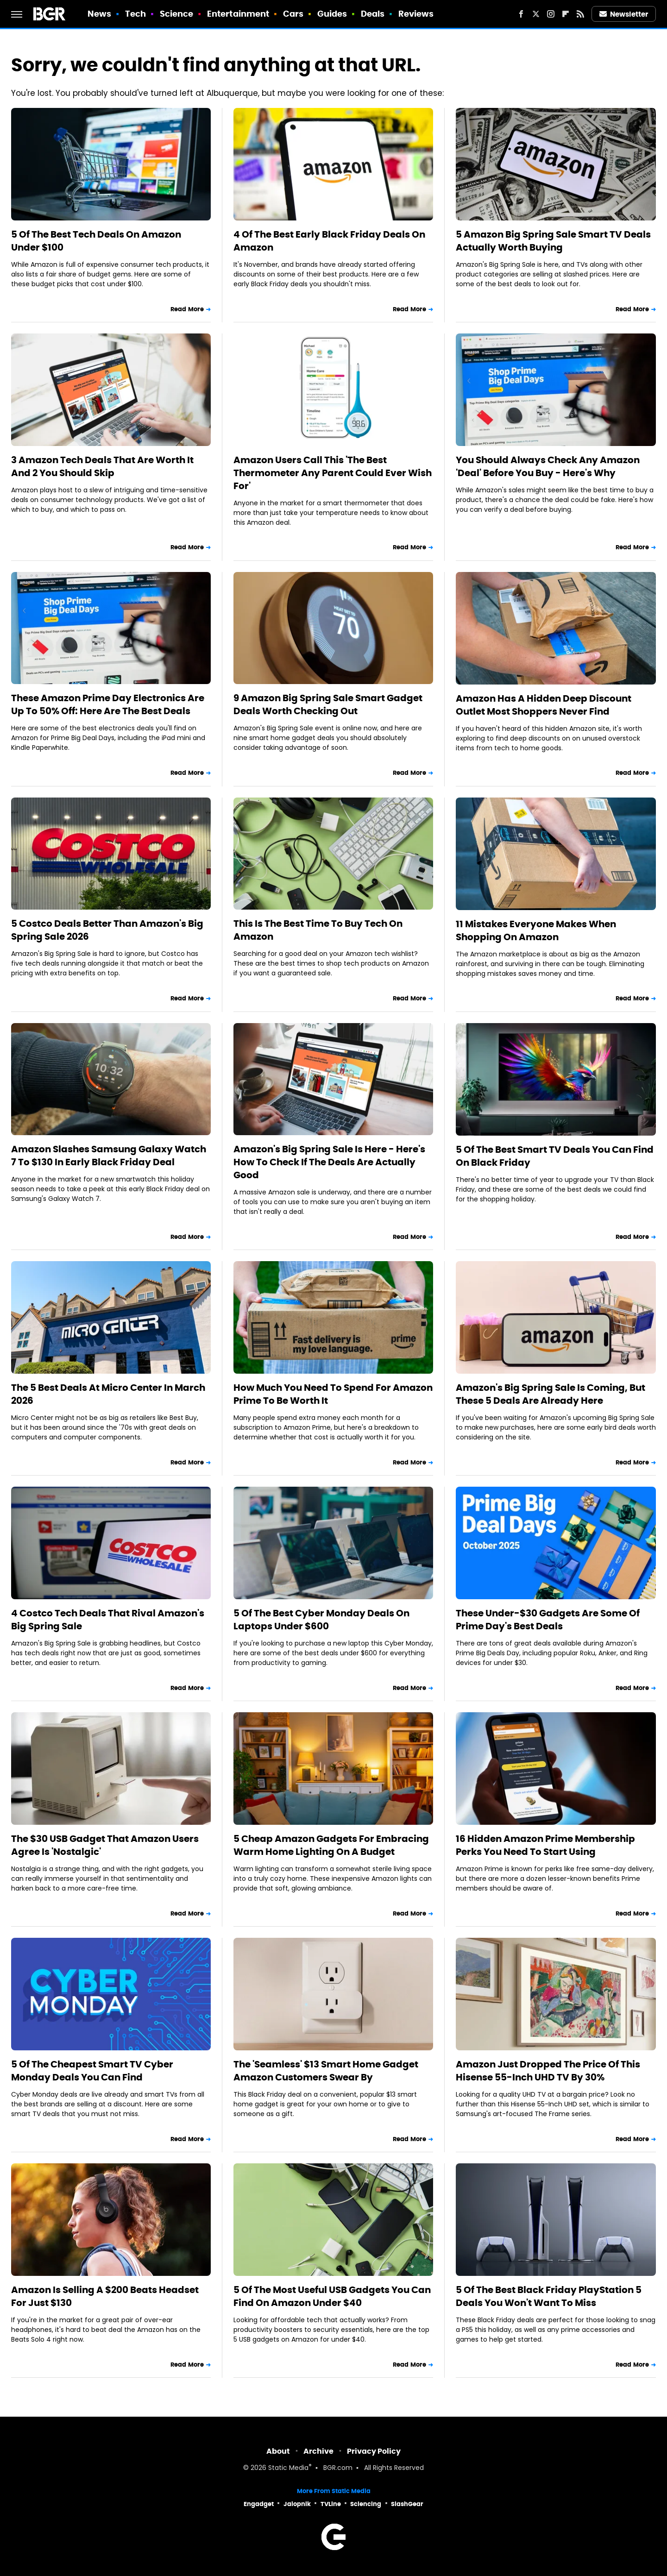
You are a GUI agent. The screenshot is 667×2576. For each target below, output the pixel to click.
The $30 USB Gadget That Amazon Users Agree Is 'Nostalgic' (105, 1845)
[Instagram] (550, 14)
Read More (187, 309)
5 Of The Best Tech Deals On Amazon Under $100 (96, 240)
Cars (293, 13)
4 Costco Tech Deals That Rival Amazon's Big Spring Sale (107, 1619)
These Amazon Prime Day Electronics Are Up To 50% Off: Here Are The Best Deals (107, 704)
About (278, 2451)
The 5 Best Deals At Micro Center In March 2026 (108, 1394)
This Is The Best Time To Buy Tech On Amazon (318, 929)
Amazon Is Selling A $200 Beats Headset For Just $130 (105, 2296)
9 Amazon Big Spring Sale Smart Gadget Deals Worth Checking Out (327, 704)
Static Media (288, 2468)
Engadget (259, 2504)
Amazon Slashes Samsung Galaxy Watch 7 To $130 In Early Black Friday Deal (108, 1155)
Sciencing (365, 2504)
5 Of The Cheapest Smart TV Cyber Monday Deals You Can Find (92, 2070)
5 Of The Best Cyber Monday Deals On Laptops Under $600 (321, 1619)
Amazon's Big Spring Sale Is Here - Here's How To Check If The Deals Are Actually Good (329, 1162)
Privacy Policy (374, 2451)
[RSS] (580, 14)
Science (177, 13)
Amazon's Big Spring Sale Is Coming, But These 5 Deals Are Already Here (550, 1394)
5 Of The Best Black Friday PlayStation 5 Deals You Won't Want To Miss (549, 2296)
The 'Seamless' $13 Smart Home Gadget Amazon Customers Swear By (325, 2070)
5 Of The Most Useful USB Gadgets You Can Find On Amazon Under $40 (332, 2296)
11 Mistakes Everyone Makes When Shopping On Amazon (536, 930)
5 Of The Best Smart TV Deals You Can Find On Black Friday (555, 1156)
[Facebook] (521, 14)
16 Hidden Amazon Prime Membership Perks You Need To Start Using (545, 1845)
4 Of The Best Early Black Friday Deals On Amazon (329, 240)
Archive (318, 2451)
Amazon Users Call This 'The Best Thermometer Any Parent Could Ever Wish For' (332, 473)
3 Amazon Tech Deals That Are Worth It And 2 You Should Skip (102, 466)
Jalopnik (297, 2504)
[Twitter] (536, 14)
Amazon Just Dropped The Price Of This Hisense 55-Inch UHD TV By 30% (548, 2070)
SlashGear (407, 2504)
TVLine (331, 2504)
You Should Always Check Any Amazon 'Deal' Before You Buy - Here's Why (548, 466)
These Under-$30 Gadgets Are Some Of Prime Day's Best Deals (548, 1619)
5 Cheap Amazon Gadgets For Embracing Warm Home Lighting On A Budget (331, 1845)
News (99, 13)
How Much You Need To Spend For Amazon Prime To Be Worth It (333, 1394)
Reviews (416, 13)
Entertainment (238, 13)
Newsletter (623, 14)
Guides (332, 13)
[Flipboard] (565, 14)
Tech (135, 13)
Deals (373, 13)
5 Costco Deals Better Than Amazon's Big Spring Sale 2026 (107, 929)
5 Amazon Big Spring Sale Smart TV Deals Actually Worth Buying (553, 240)
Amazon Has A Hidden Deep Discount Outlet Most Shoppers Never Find (543, 704)
